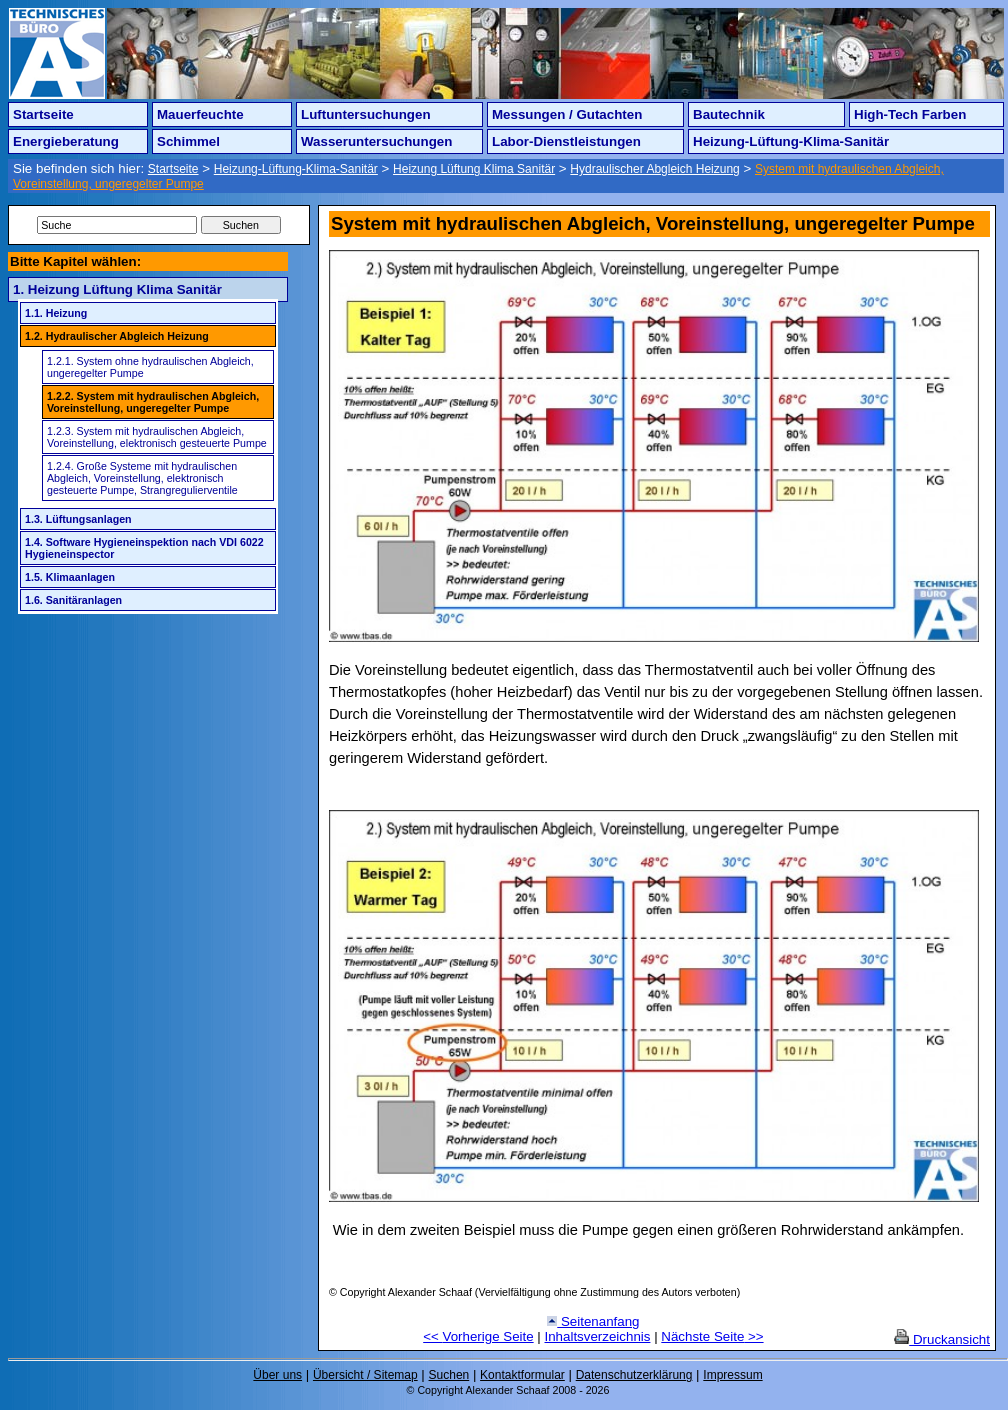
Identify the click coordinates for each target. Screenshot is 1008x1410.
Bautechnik (729, 114)
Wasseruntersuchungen (376, 141)
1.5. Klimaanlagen (70, 577)
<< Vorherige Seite (478, 1336)
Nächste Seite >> (712, 1336)
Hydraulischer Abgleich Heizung (654, 169)
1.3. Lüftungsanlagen (78, 519)
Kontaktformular (522, 1375)
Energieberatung (66, 141)
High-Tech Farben (910, 114)
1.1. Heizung (56, 313)
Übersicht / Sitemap (365, 1375)
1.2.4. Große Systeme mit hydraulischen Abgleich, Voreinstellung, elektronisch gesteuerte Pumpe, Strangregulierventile (142, 478)
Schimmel (188, 141)
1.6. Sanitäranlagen (73, 600)
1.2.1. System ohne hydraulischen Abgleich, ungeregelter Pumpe (150, 367)
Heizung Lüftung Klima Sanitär (474, 169)
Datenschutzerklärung (634, 1375)
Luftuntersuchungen (366, 114)
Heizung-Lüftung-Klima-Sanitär (791, 141)
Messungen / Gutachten (567, 114)
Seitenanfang (593, 1321)
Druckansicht (942, 1339)
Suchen (449, 1375)
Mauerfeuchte (200, 114)
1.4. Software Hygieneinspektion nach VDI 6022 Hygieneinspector (144, 548)
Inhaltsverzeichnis (598, 1336)
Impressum (732, 1375)
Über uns (277, 1375)
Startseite (43, 114)
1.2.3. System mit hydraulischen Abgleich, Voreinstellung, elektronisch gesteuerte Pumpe (157, 437)
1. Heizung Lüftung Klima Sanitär (117, 289)
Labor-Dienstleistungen (566, 141)
